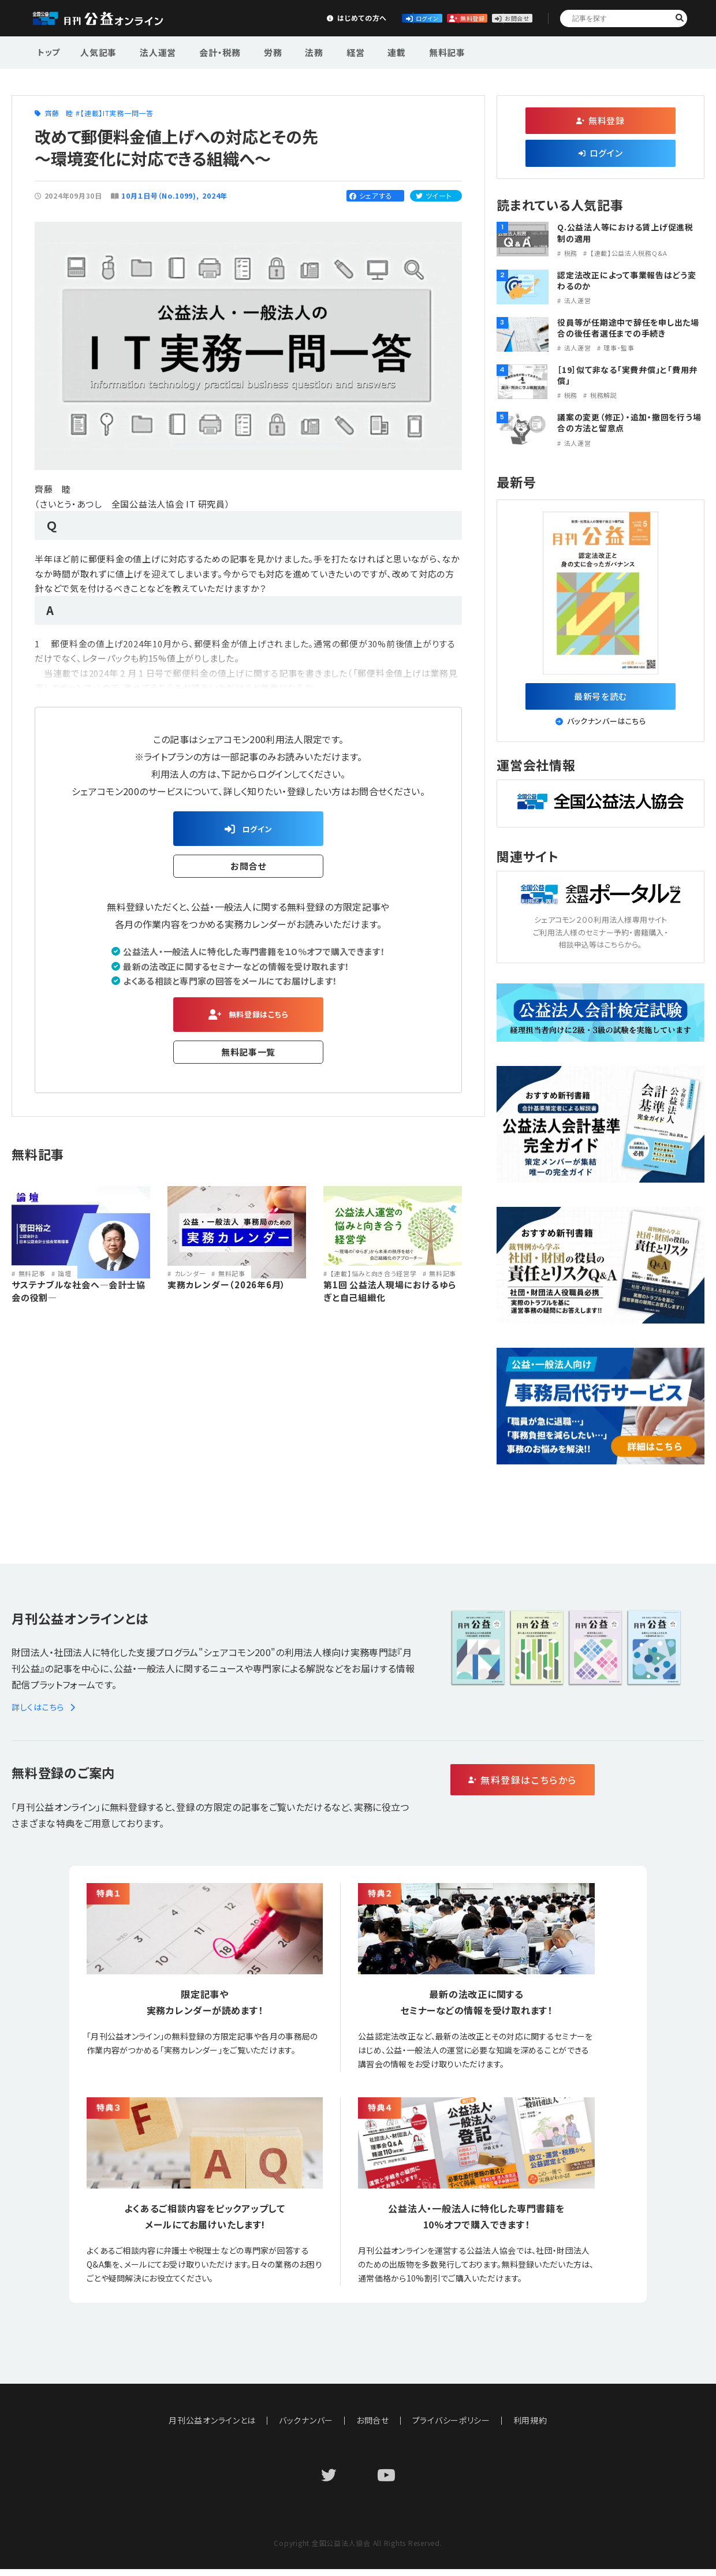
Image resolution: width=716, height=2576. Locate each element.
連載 (361, 51)
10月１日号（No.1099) (158, 195)
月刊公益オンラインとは (212, 2427)
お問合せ (497, 18)
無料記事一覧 (248, 1060)
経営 (325, 51)
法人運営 (151, 51)
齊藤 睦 (59, 113)
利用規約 (531, 2427)
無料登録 (412, 18)
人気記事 (97, 51)
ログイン (327, 18)
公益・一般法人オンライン (112, 18)
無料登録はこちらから (572, 1787)
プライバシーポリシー (451, 2427)
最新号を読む (601, 699)
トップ (50, 51)
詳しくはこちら (45, 1714)
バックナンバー (306, 2427)
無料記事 (405, 51)
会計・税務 (207, 51)
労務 (254, 51)
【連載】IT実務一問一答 (117, 113)
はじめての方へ (241, 18)
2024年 (215, 195)
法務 (290, 51)
